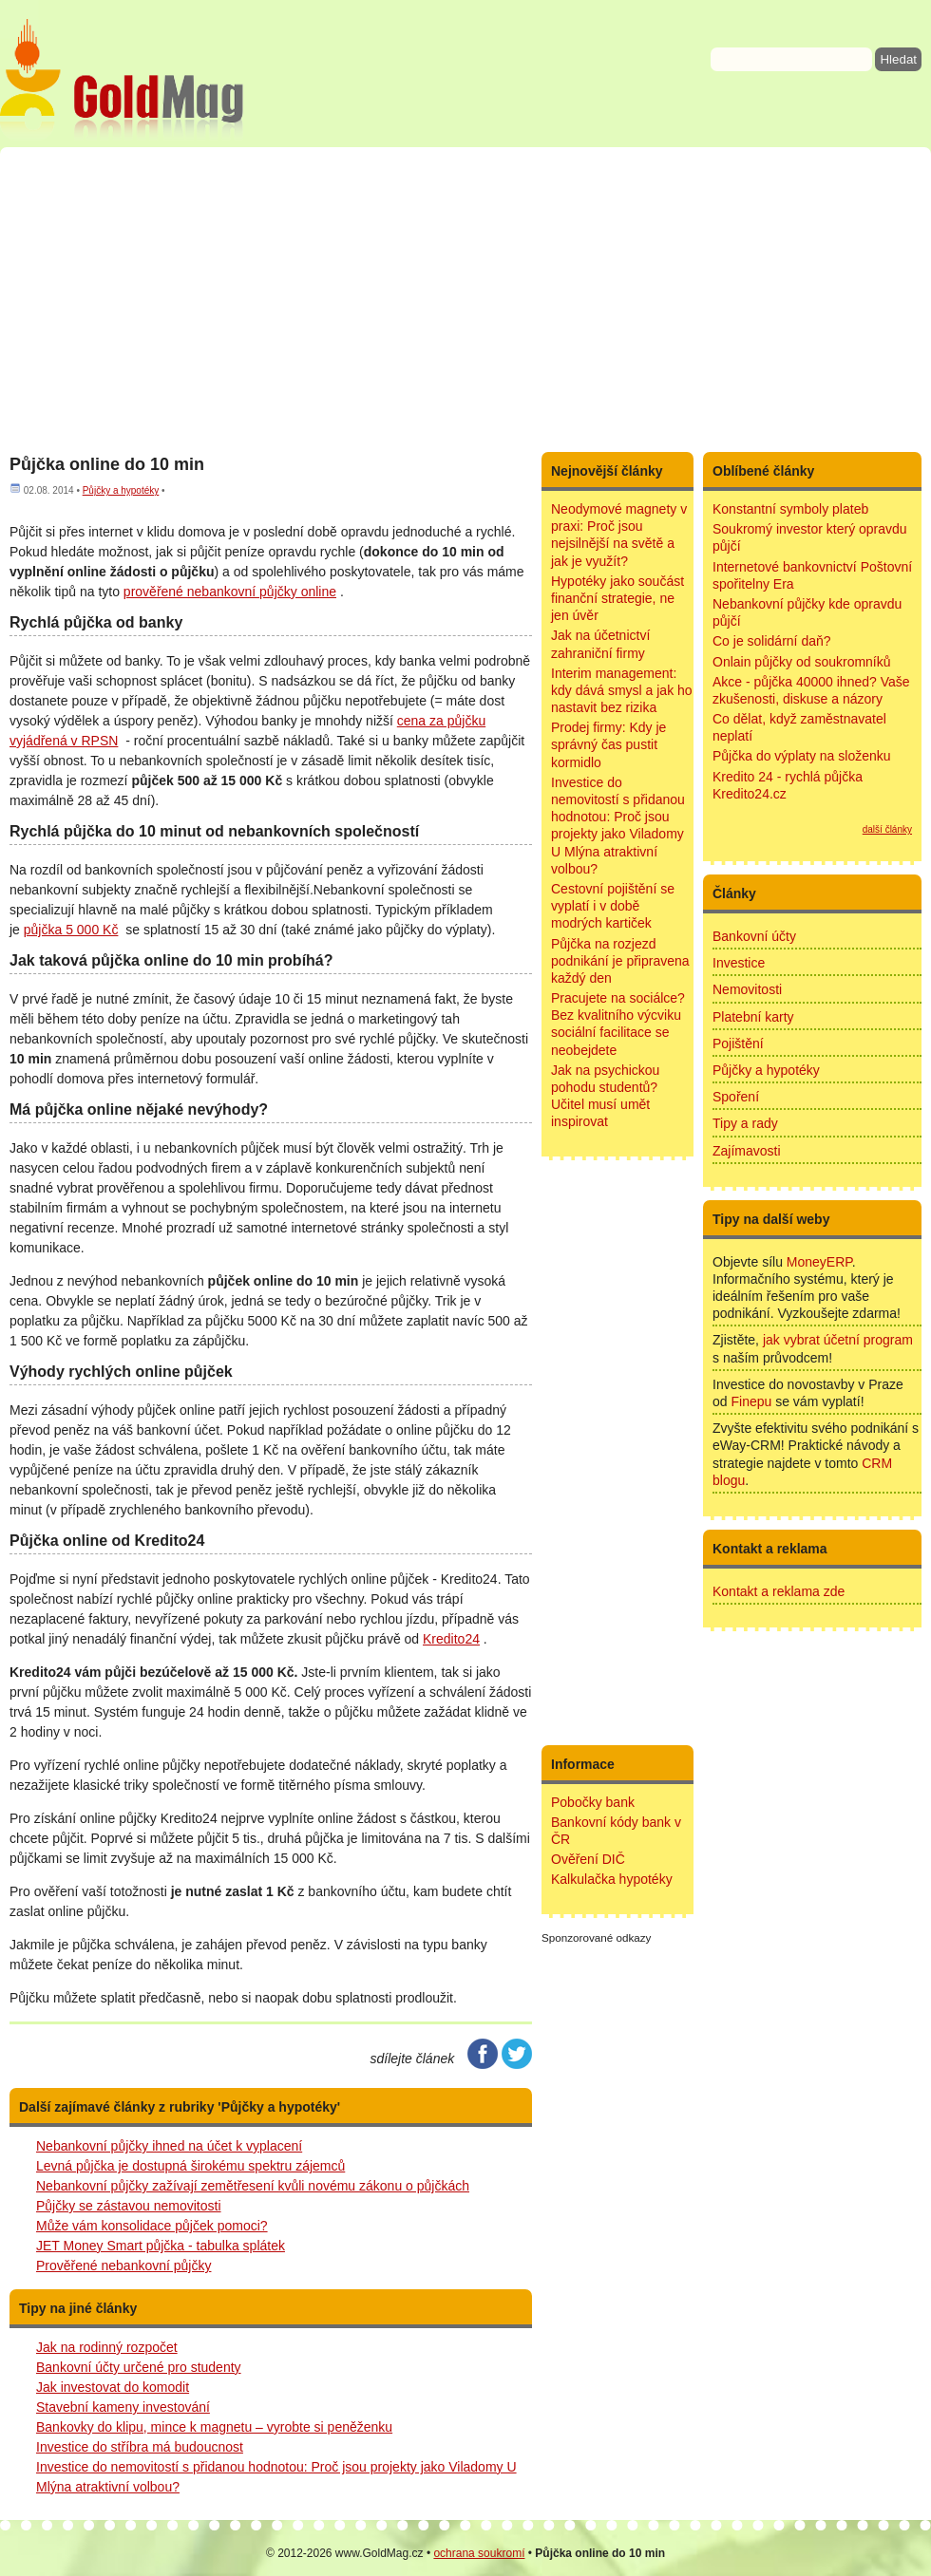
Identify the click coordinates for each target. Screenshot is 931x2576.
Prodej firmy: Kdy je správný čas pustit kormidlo (608, 744)
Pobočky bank (593, 1802)
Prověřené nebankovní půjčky (123, 2265)
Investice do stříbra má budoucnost (139, 2446)
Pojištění (738, 1043)
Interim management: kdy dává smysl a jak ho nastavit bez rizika (622, 690)
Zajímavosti (746, 1150)
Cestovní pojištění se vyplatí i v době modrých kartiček (612, 906)
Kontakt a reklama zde (778, 1591)
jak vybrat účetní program (838, 1339)
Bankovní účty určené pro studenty (138, 2367)
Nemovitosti (747, 989)
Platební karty (753, 1017)
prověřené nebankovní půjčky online (230, 591)
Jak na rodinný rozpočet (107, 2347)
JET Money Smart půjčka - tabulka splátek (160, 2245)
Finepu (751, 1401)
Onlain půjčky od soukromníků (801, 661)
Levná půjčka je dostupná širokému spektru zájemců (190, 2165)
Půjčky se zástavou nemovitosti (128, 2205)
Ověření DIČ (588, 1859)
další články (887, 829)
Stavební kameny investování (123, 2407)
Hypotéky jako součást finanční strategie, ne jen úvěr (617, 598)
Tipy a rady (745, 1123)
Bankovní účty (754, 936)
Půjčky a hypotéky (121, 490)
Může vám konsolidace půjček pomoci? (152, 2225)
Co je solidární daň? (771, 641)
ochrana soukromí (478, 2553)
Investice (738, 962)
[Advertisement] (465, 299)
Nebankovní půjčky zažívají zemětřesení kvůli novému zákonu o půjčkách (252, 2185)
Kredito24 (451, 1638)
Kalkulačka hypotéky (612, 1879)
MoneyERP (819, 1261)
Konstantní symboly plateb (790, 509)
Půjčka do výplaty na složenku (801, 755)
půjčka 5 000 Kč (71, 929)
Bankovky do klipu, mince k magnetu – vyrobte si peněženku (214, 2427)
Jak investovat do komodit (112, 2387)
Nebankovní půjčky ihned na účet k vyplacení (169, 2145)
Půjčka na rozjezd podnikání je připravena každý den (620, 961)
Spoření (735, 1096)
